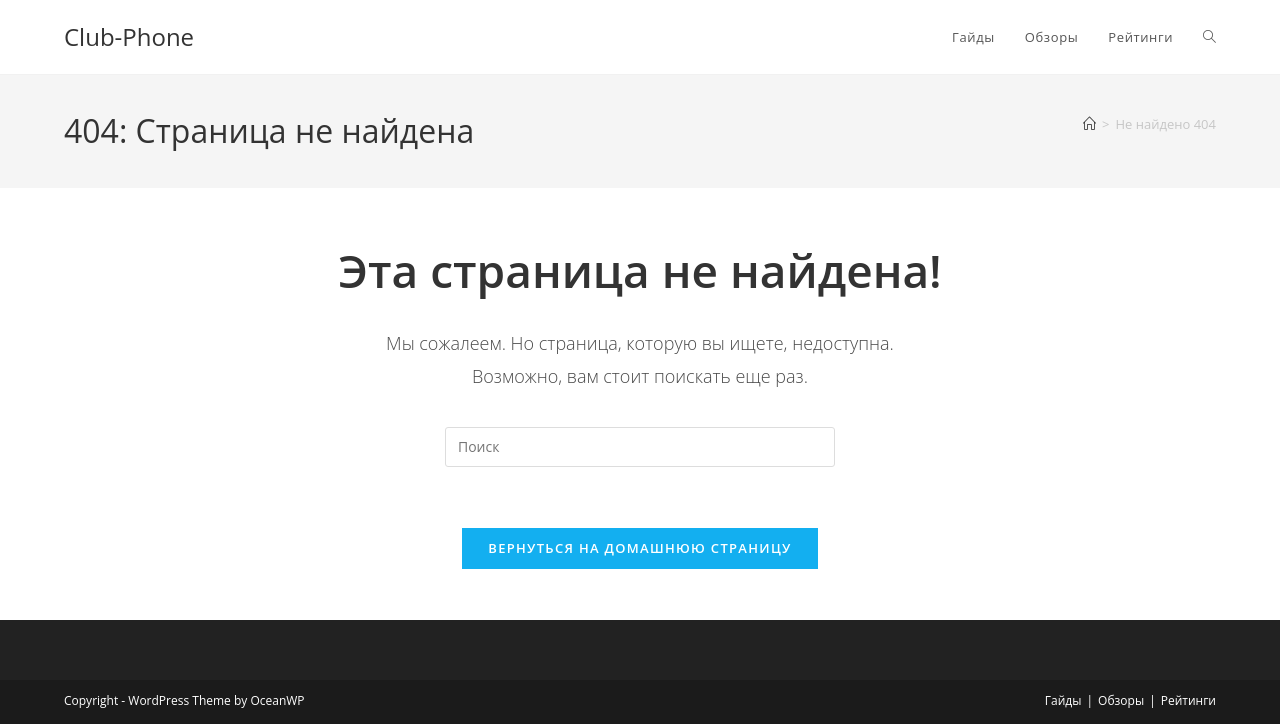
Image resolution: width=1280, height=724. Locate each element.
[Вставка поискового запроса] (640, 447)
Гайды (1063, 700)
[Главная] (1089, 124)
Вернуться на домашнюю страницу (639, 548)
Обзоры (1121, 700)
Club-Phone (129, 36)
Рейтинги (1188, 700)
